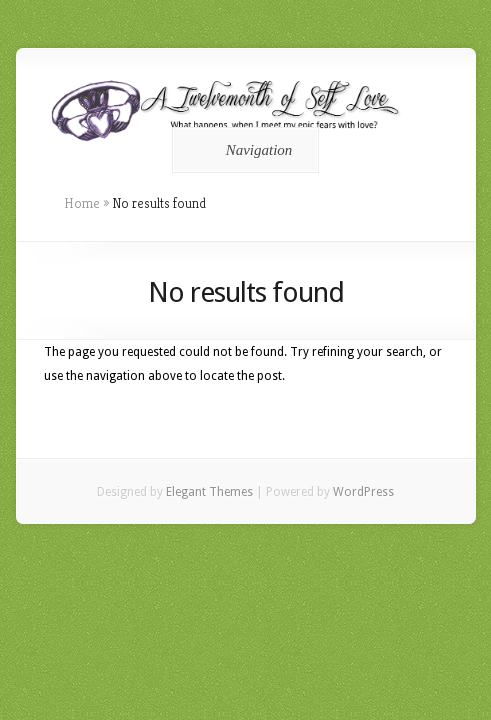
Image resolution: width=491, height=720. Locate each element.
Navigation (242, 150)
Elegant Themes (209, 492)
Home (82, 203)
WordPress (363, 492)
